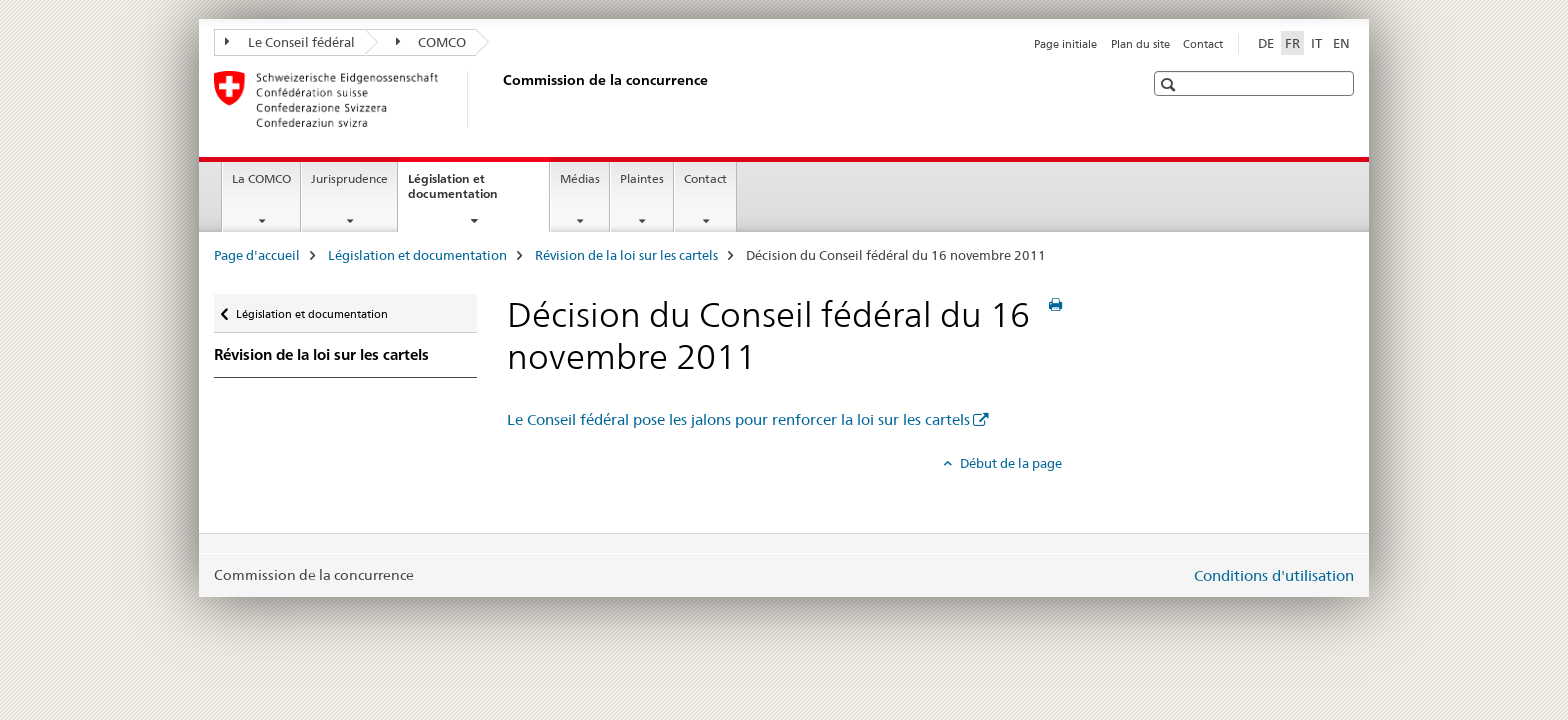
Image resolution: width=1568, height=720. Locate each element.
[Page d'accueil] (499, 99)
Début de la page (1009, 463)
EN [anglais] (1341, 43)
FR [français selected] (1292, 43)
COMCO (431, 42)
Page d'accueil (257, 255)
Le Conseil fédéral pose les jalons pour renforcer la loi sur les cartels (738, 419)
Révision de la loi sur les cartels (626, 255)
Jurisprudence (349, 178)
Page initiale (1065, 44)
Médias (580, 178)
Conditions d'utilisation (1274, 575)
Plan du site (1140, 44)
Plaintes (642, 178)
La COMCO (261, 178)
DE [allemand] (1266, 43)
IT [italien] (1316, 43)
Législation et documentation (474, 193)
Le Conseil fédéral (290, 42)
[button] (1170, 84)
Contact (1203, 44)
